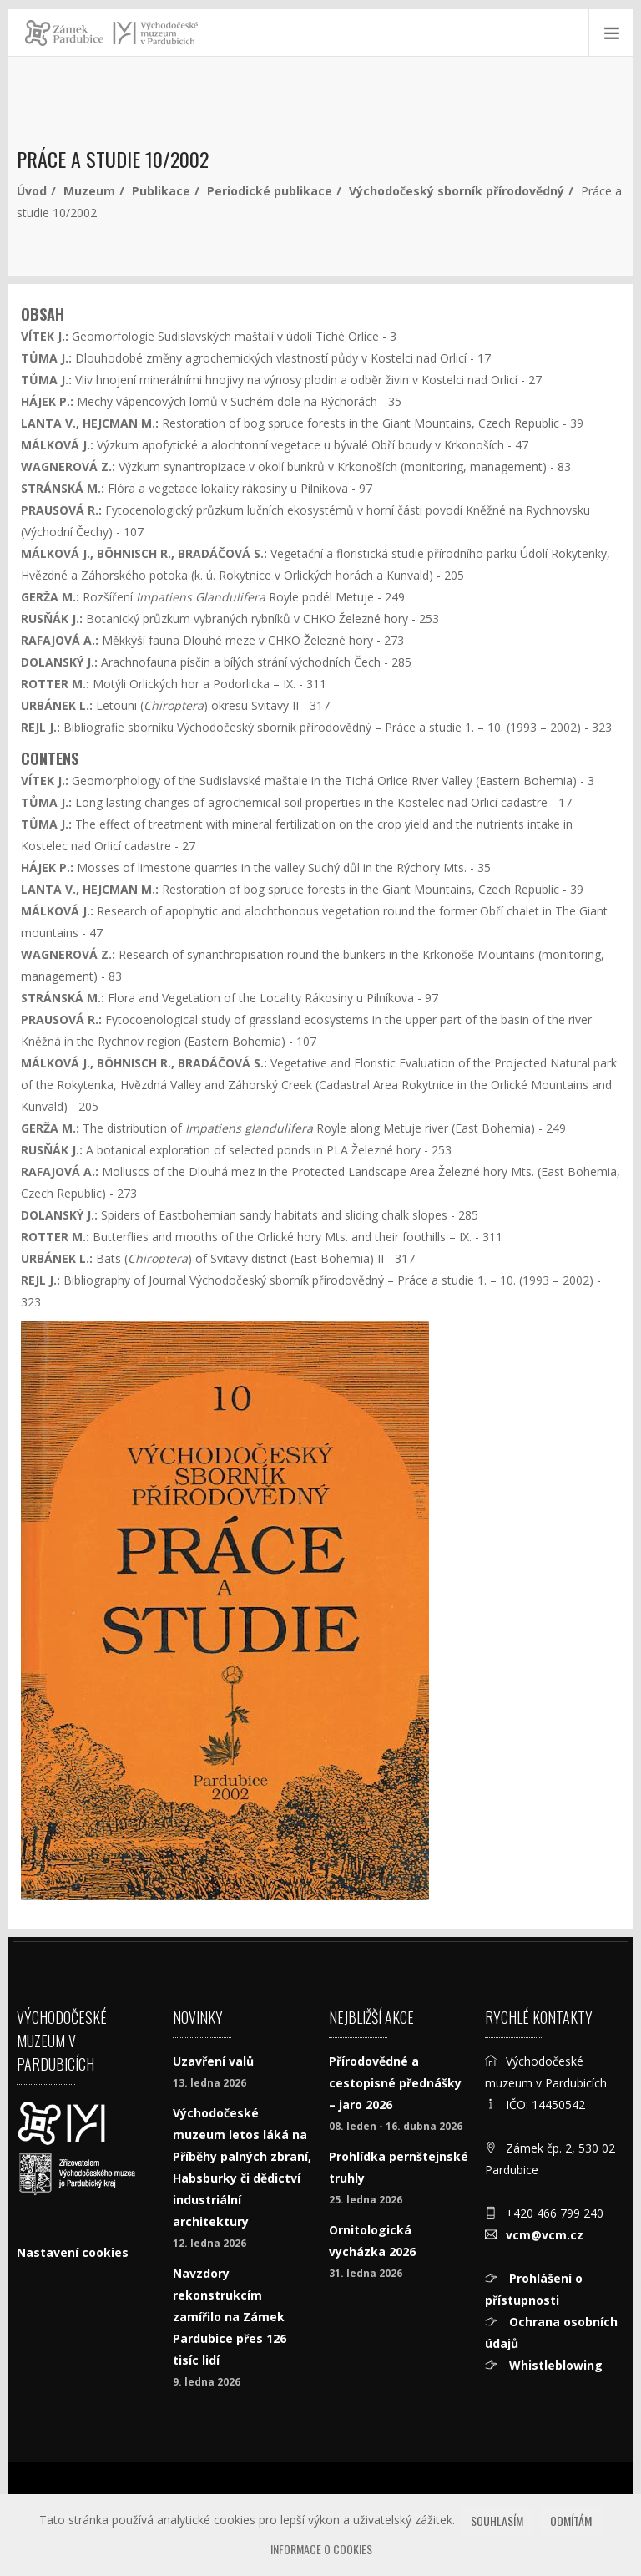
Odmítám (571, 2520)
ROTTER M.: (55, 684)
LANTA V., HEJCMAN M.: (90, 423)
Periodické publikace (269, 191)
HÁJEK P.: (47, 401)
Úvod (32, 191)
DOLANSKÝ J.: (59, 662)
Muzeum (89, 191)
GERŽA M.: (50, 597)
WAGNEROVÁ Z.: (68, 466)
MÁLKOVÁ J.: (57, 445)
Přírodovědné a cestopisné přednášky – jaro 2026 (395, 2082)
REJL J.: (42, 727)
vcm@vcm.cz (544, 2235)
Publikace (161, 191)
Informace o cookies (321, 2549)
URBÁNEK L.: (57, 705)
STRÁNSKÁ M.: (62, 488)
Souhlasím (497, 2520)
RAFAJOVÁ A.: (59, 640)
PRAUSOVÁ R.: (61, 510)
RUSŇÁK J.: (52, 618)
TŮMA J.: (46, 358)
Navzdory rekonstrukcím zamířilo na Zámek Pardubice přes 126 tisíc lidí (229, 2316)
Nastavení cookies (73, 2252)
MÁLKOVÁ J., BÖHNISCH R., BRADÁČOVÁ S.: (144, 553)
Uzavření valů (213, 2061)
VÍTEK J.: (44, 336)
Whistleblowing (554, 2365)
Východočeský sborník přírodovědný (456, 191)
